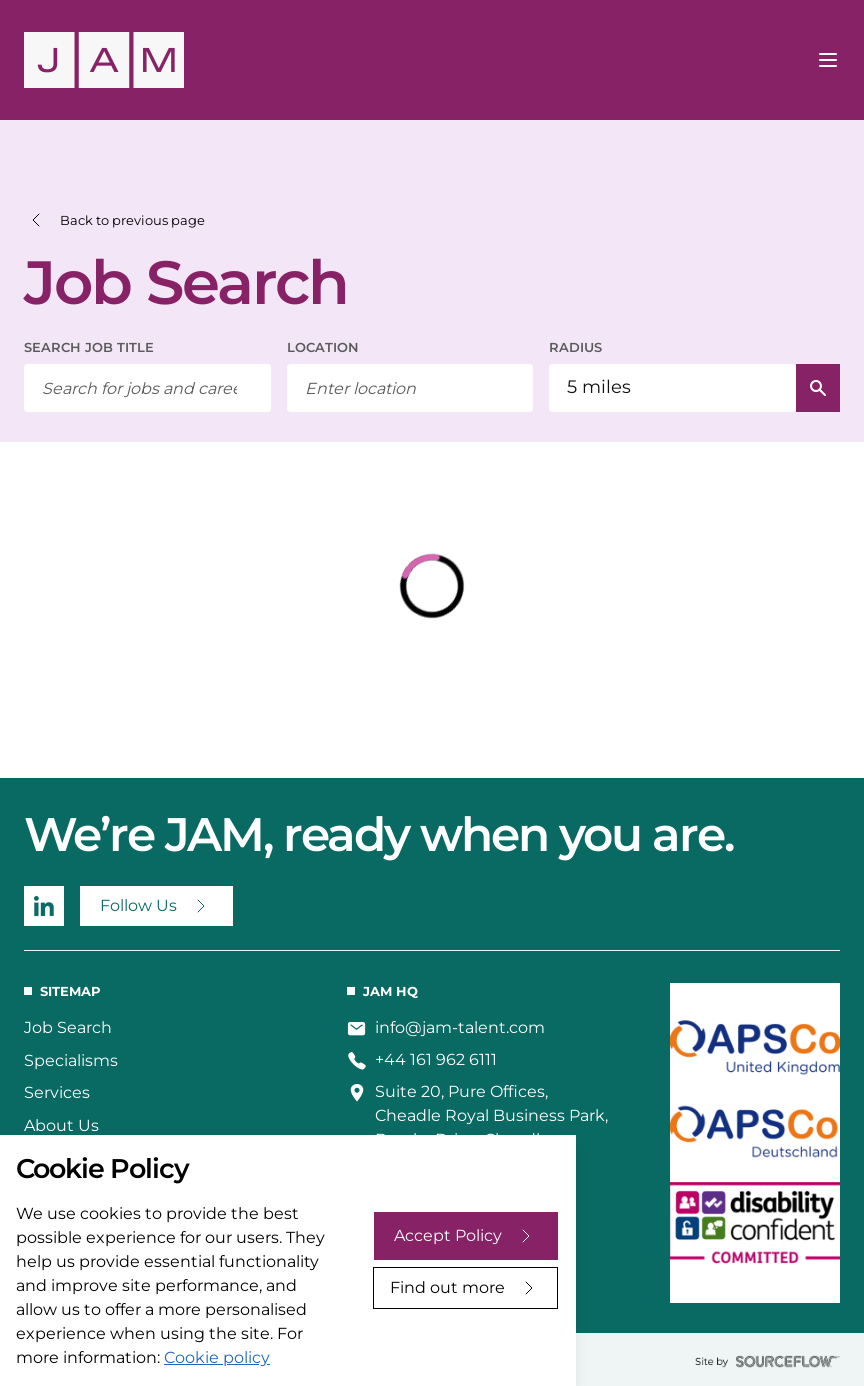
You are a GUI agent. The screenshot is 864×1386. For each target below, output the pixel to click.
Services (57, 1092)
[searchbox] (147, 388)
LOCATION (323, 347)
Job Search (68, 1027)
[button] (114, 220)
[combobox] (410, 388)
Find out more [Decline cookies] (447, 1287)
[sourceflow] (767, 1361)
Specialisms (71, 1060)
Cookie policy (217, 1357)
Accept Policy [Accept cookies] (448, 1235)
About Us (61, 1125)
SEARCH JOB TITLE (89, 347)
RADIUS (575, 347)
